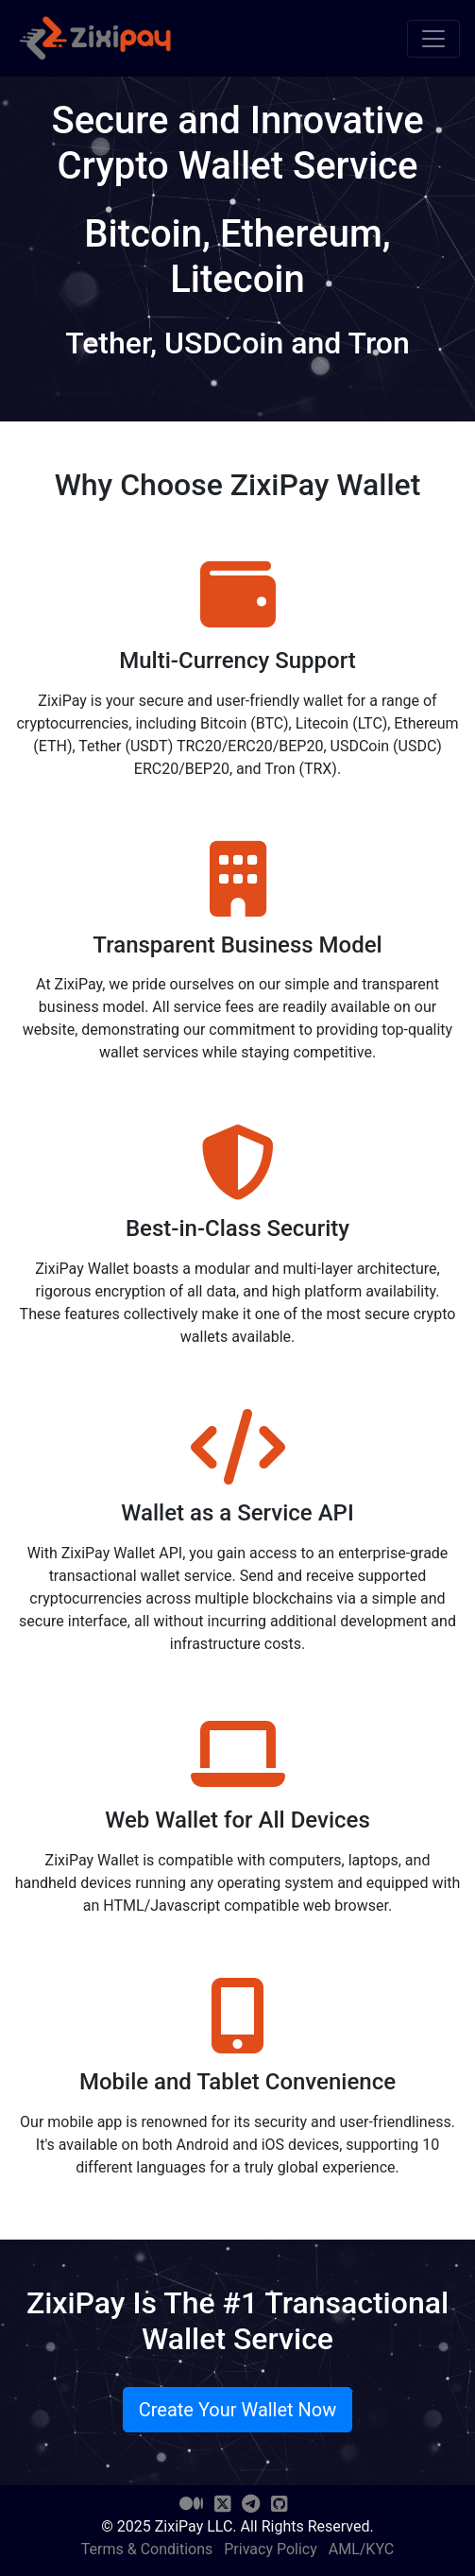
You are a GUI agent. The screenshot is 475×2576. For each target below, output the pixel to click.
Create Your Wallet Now (238, 2409)
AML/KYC (361, 2549)
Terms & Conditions (147, 2549)
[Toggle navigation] (433, 39)
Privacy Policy (270, 2549)
